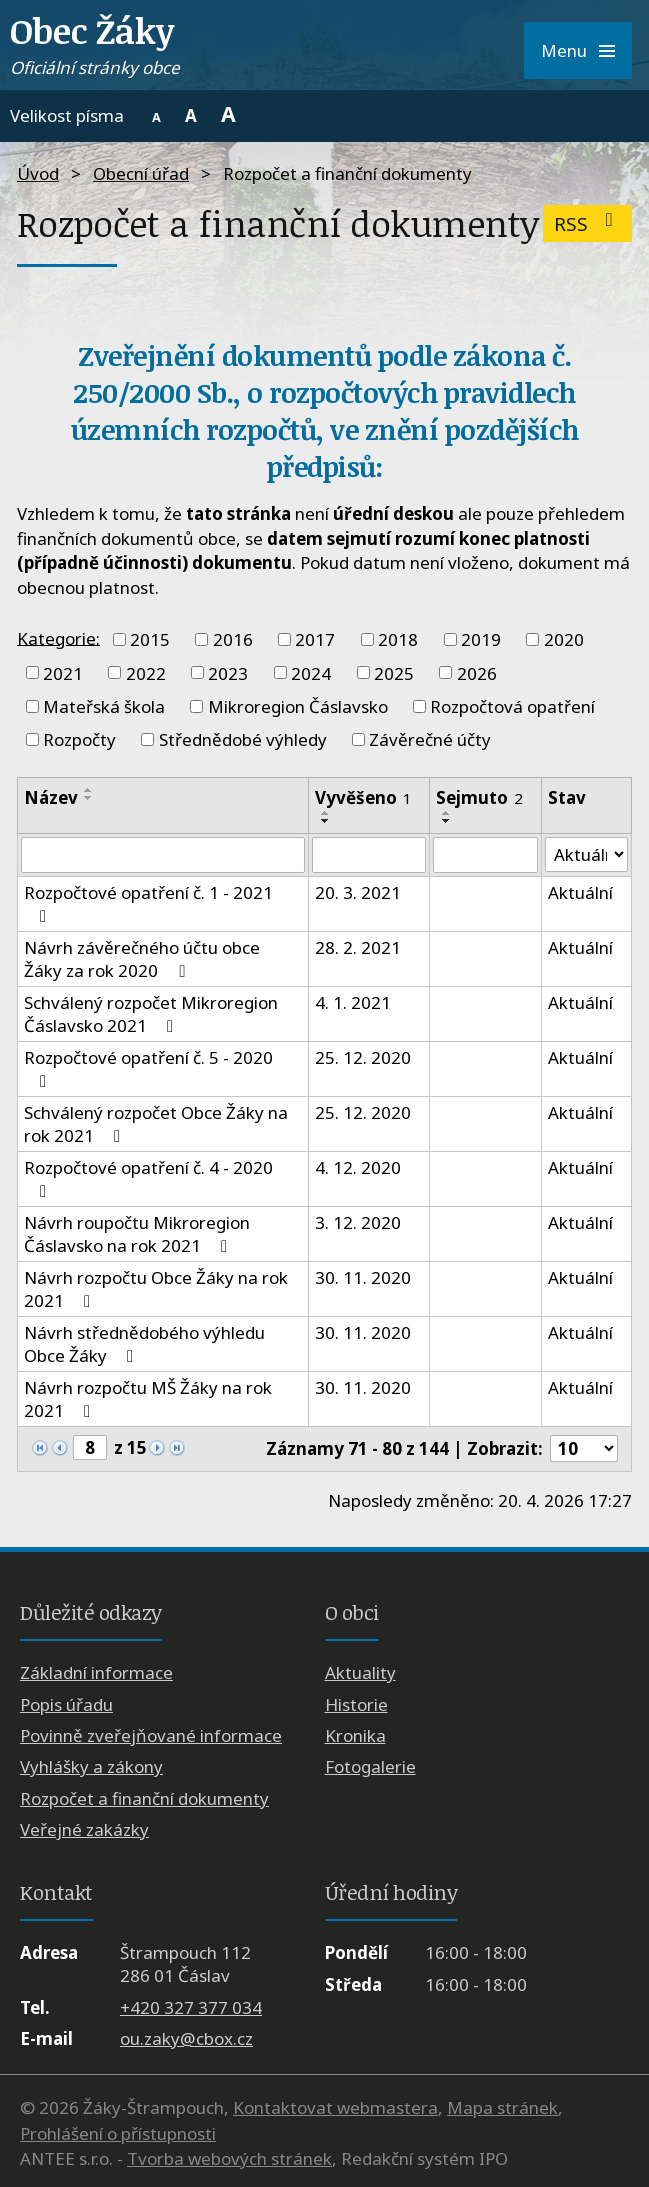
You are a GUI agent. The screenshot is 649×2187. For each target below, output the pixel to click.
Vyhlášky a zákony (91, 1767)
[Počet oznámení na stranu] (584, 1448)
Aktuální (580, 892)
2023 (228, 672)
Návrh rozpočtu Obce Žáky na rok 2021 (156, 1289)
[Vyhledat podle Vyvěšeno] (369, 855)
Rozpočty (79, 739)
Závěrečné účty (430, 739)
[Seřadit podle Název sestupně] (89, 798)
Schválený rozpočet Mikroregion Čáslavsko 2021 (151, 1014)
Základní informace (96, 1672)
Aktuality (360, 1672)
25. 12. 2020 (363, 1057)
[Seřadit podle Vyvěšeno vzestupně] (326, 813)
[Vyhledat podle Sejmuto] (485, 855)
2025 (394, 672)
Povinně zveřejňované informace (151, 1735)
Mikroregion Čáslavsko (298, 706)
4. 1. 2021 (353, 1002)
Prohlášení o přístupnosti (118, 2133)
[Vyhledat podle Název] (163, 855)
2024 (311, 672)
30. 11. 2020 (363, 1277)
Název (51, 797)
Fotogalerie (370, 1767)
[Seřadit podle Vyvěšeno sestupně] (326, 821)
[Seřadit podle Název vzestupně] (89, 790)
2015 (150, 639)
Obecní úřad (141, 173)
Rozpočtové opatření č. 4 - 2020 (148, 1178)
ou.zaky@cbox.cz (186, 2038)
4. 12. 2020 (358, 1167)
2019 (481, 639)
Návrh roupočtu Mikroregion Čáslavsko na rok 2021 (137, 1234)
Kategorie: (58, 637)
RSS (587, 223)
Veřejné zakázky (84, 1830)
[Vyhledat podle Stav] (586, 855)
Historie (356, 1704)
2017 (315, 639)
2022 (146, 672)
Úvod (38, 173)
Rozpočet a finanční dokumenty (144, 1798)
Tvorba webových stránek (229, 2159)
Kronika (355, 1735)
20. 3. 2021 (358, 892)
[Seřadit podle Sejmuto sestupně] (447, 821)
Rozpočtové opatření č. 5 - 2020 (148, 1068)
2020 (564, 639)
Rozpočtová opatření (512, 706)
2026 (477, 672)
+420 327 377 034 (191, 2007)
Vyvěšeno (363, 797)
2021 (63, 672)
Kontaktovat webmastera (335, 2108)
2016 (233, 639)
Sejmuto (479, 797)
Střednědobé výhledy (243, 739)
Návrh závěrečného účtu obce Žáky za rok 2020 (142, 959)
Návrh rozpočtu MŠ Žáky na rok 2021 (148, 1399)
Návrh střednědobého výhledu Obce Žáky (144, 1344)
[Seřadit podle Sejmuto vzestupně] (447, 813)
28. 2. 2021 (358, 947)
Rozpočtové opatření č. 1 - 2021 (148, 903)
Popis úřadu (66, 1704)
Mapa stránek (502, 2108)
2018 (398, 639)
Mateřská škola (104, 706)
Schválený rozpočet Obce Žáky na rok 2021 (156, 1124)
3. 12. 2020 (358, 1222)
